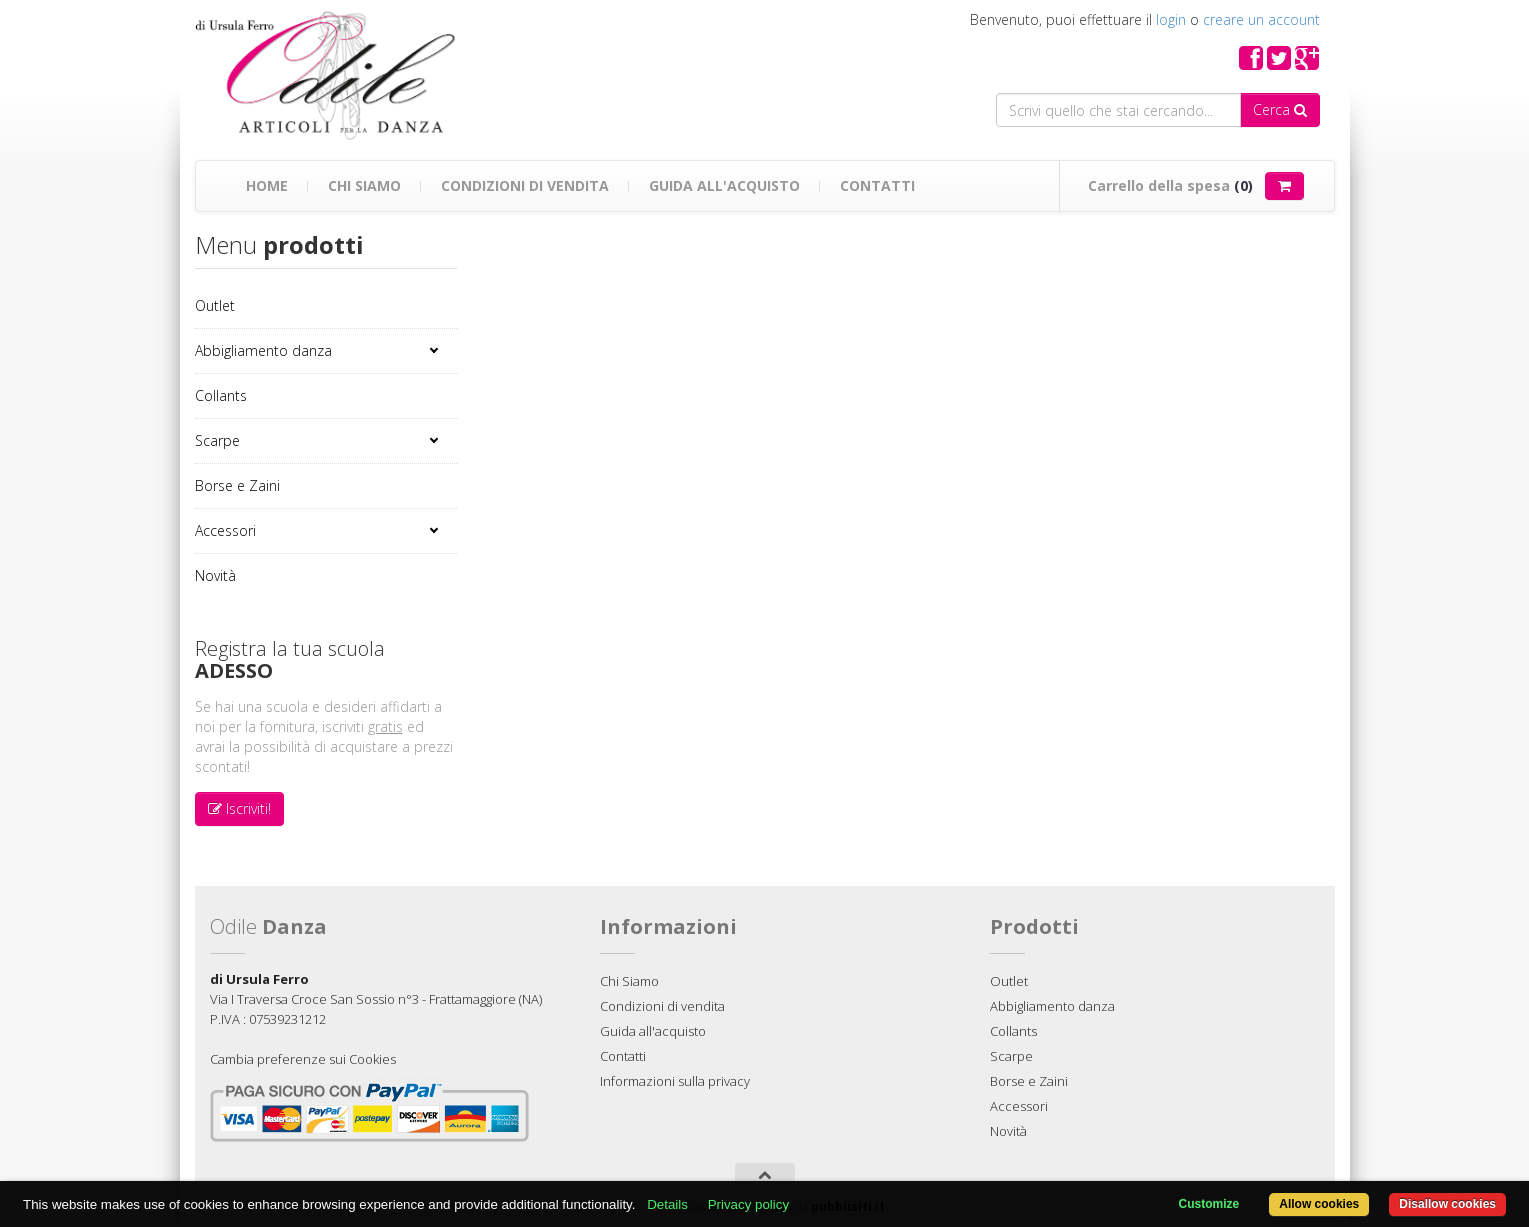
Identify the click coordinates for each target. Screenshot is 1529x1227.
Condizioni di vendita (525, 185)
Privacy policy (748, 1204)
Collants (221, 395)
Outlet (215, 305)
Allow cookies (1319, 1204)
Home (267, 185)
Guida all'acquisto (724, 185)
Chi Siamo (364, 185)
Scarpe (217, 440)
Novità (215, 575)
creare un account (1261, 19)
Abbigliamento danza (263, 350)
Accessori (225, 530)
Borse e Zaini (237, 485)
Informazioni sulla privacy (675, 1081)
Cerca (1280, 109)
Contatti (877, 185)
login (1171, 19)
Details (667, 1204)
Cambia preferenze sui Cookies (303, 1059)
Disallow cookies (1447, 1204)
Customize (1209, 1204)
